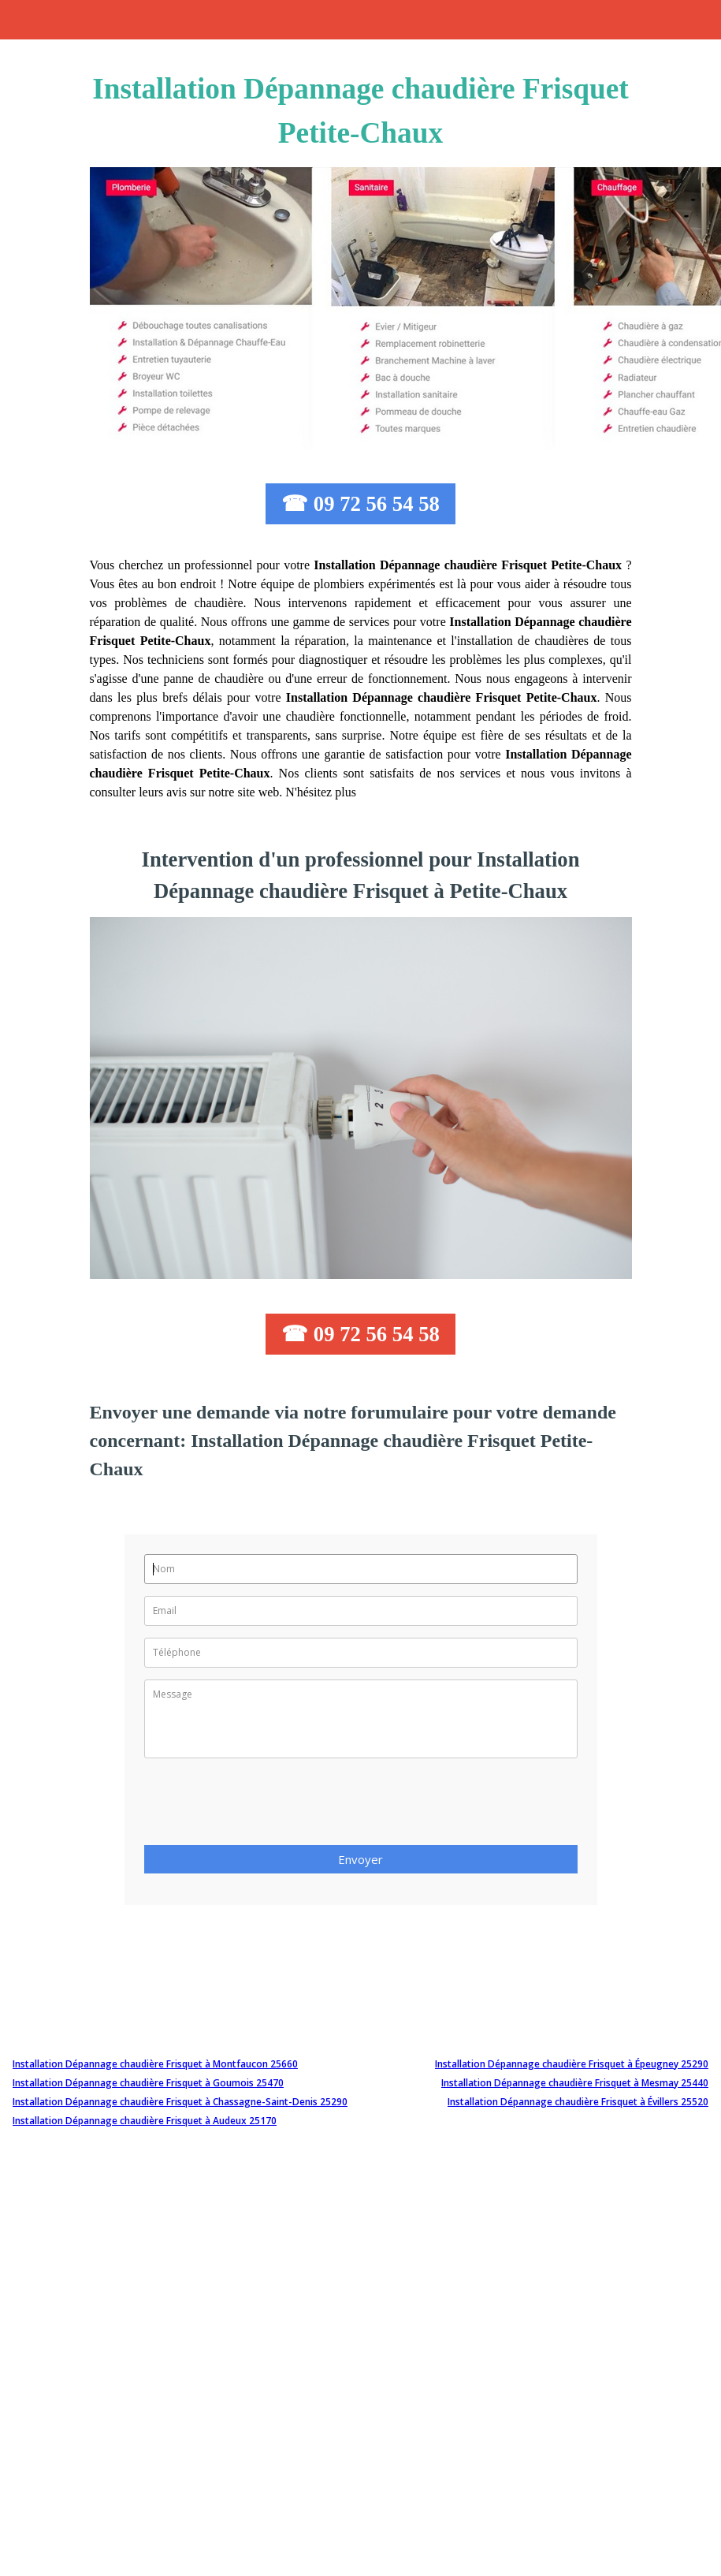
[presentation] (264, 1806)
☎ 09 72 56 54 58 (360, 504)
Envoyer (360, 1859)
